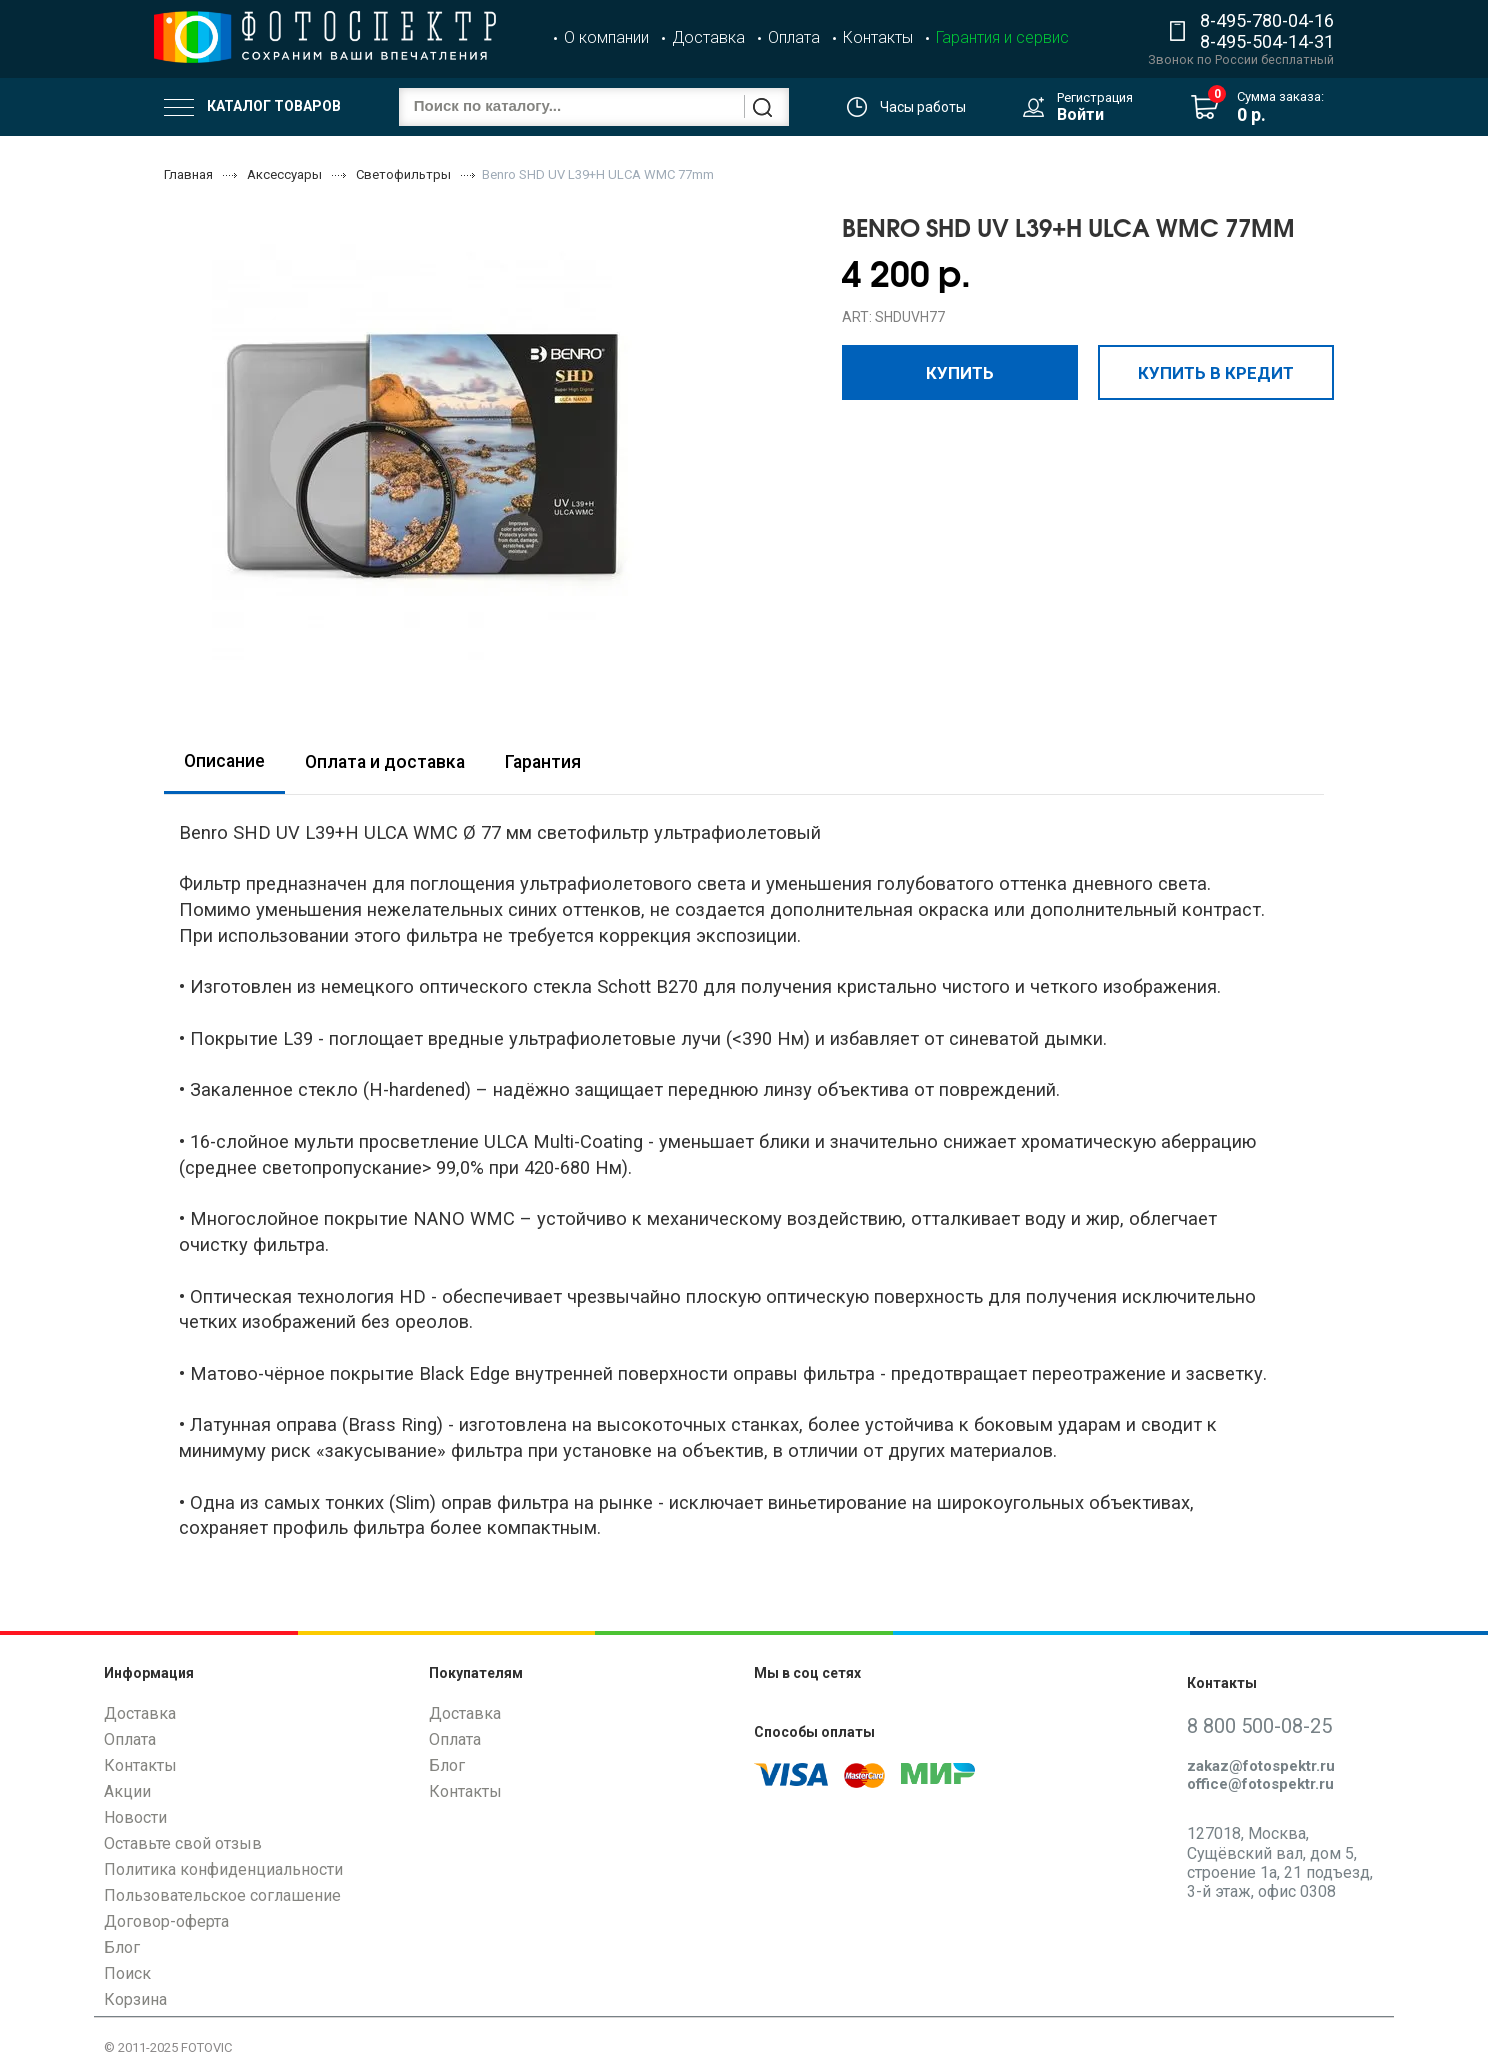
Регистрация (1095, 97)
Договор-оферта (166, 1921)
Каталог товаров (252, 107)
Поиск (127, 1973)
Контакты (878, 37)
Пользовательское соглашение (222, 1895)
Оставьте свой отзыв (183, 1843)
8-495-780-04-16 (1267, 20)
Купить (960, 372)
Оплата (794, 37)
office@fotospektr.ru (1260, 1784)
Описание (224, 761)
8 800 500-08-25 (1259, 1726)
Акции (127, 1791)
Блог (122, 1947)
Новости (135, 1817)
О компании (606, 37)
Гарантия (543, 762)
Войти (1080, 114)
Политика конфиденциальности (223, 1869)
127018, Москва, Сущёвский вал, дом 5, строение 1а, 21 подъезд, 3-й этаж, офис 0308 (1280, 1862)
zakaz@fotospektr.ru (1261, 1766)
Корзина (135, 1999)
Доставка (708, 37)
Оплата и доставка (385, 762)
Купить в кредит (1216, 372)
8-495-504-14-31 (1267, 41)
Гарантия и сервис (1002, 37)
